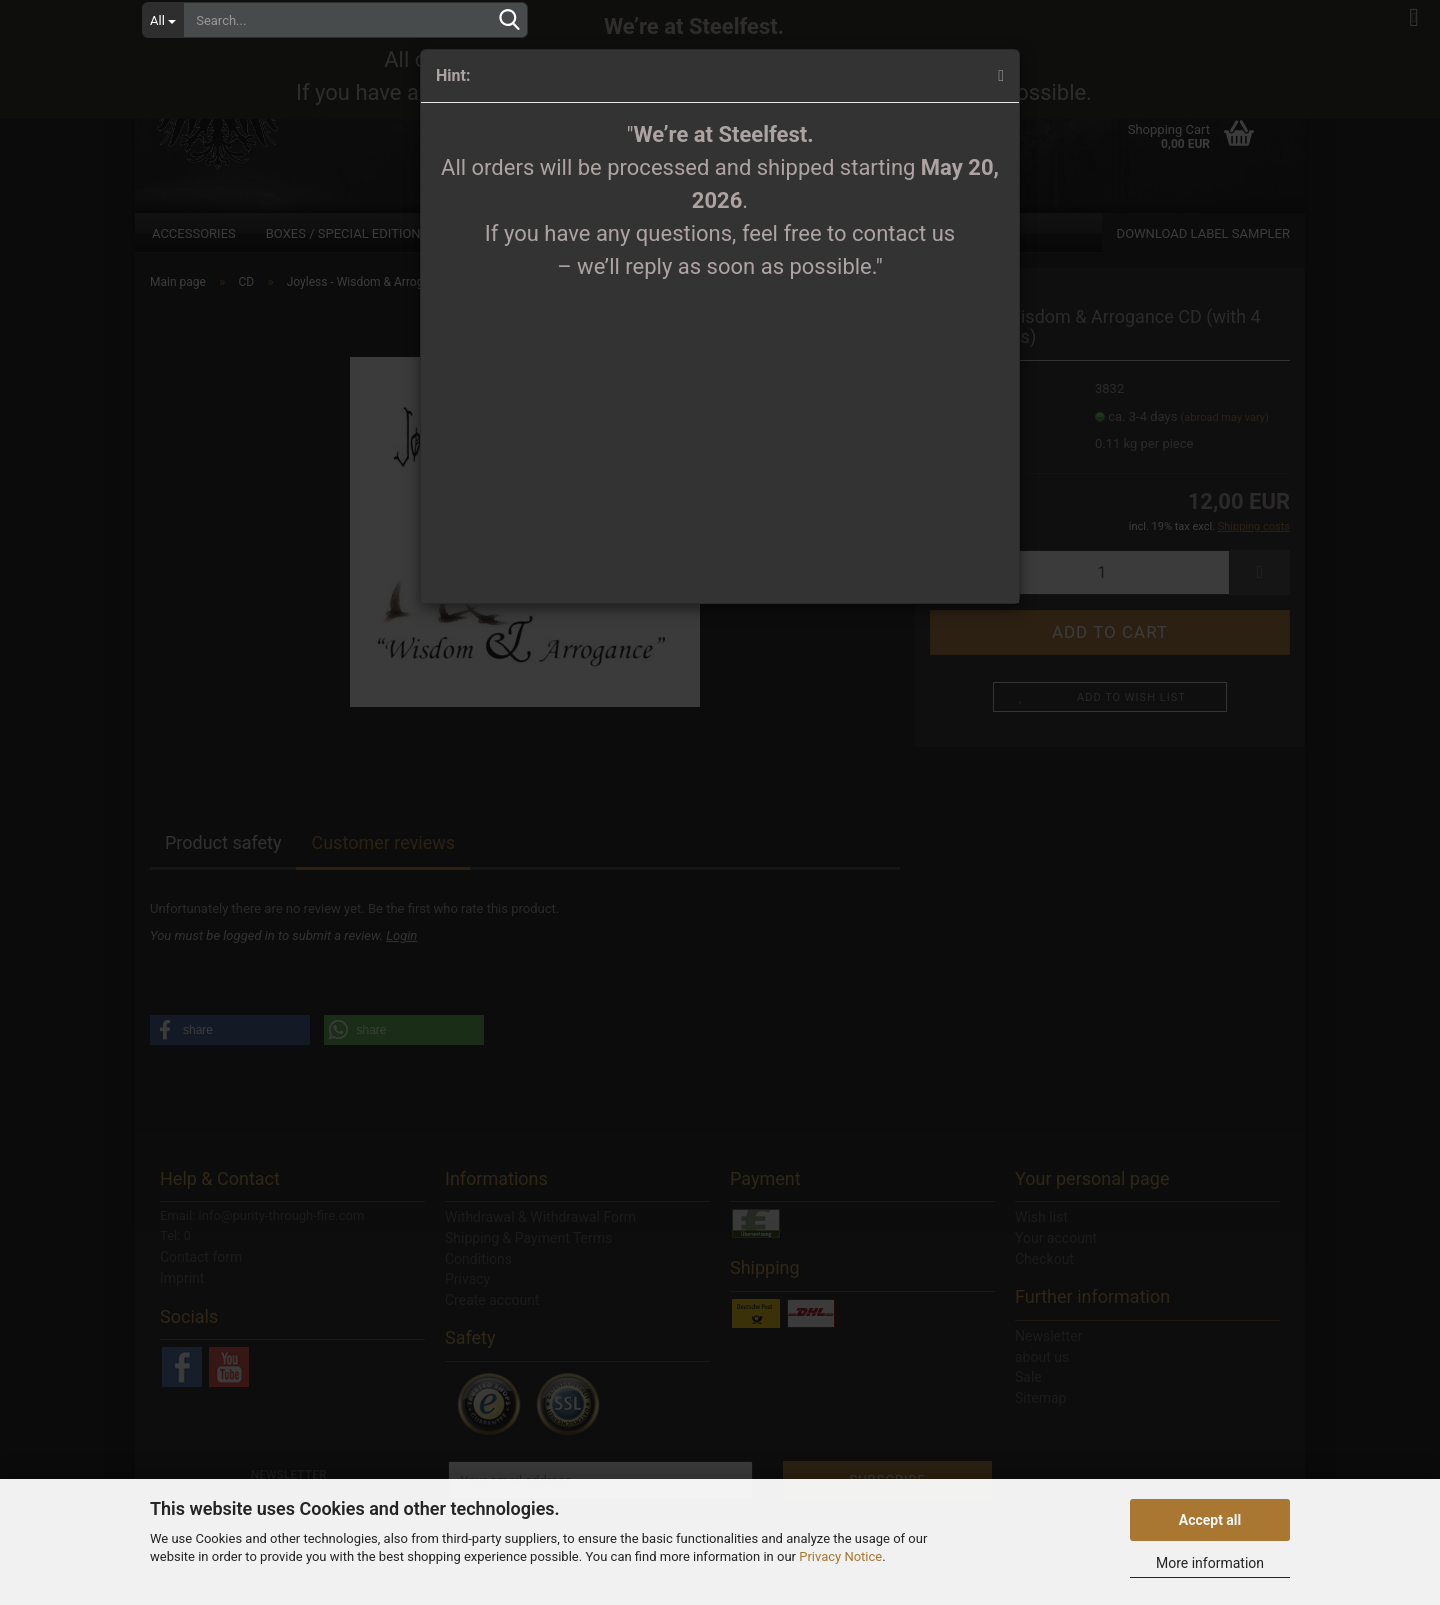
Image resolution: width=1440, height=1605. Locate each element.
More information (1210, 1563)
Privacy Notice (840, 1556)
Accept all (1210, 1520)
